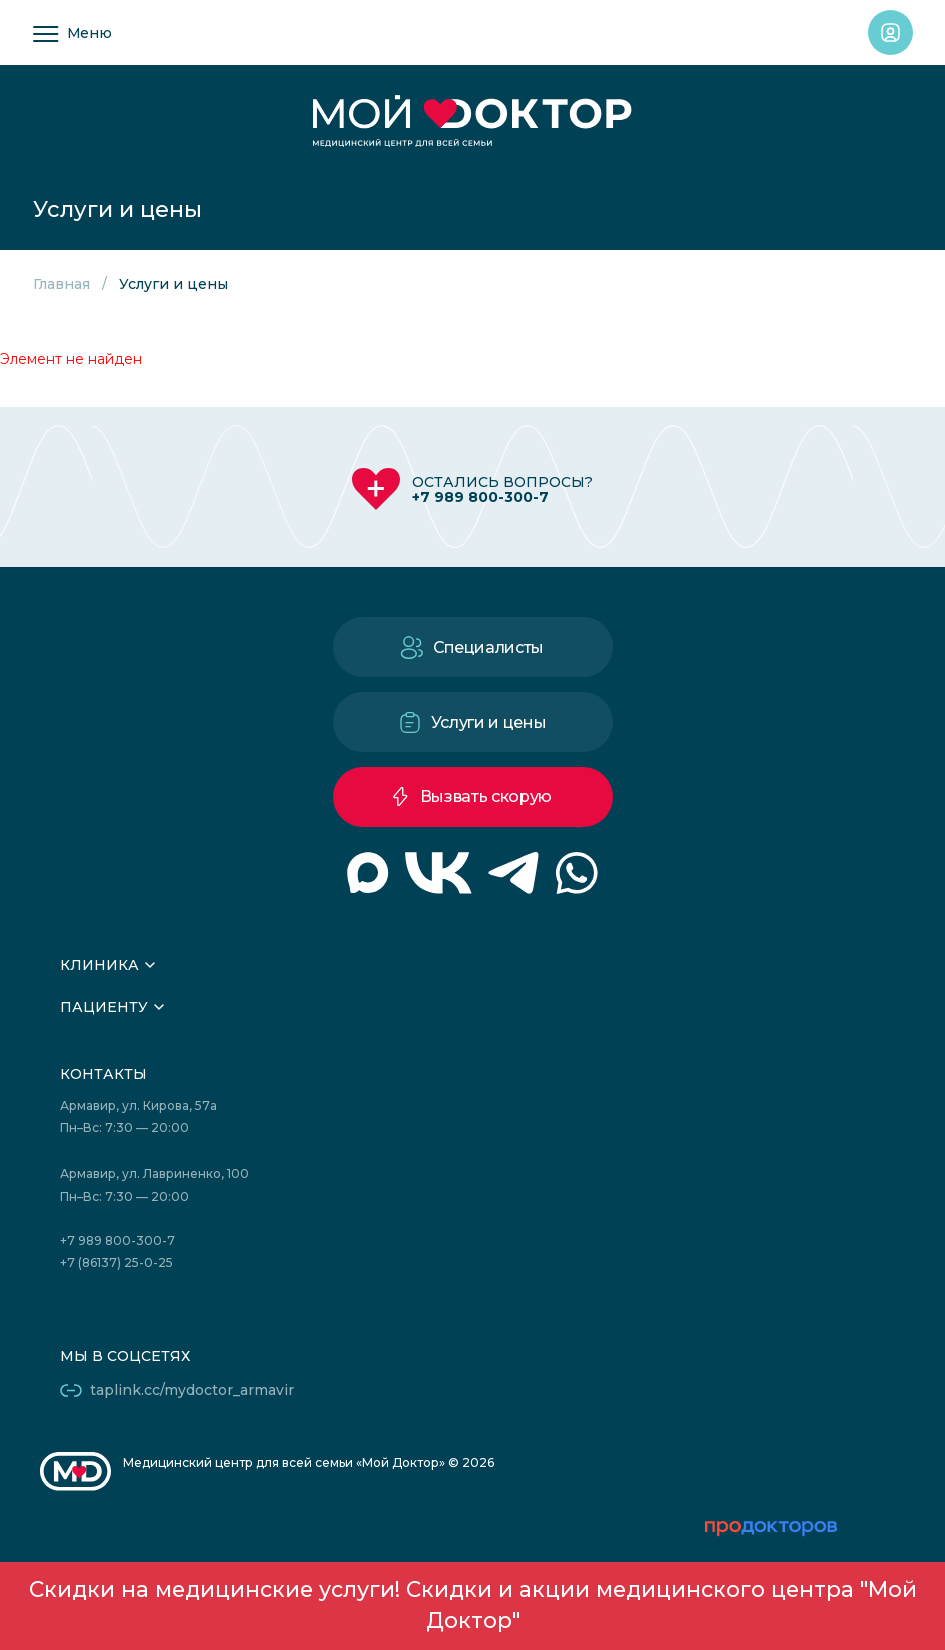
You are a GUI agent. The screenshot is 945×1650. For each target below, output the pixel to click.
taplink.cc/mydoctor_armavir (192, 1390)
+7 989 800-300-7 (480, 497)
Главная (61, 284)
